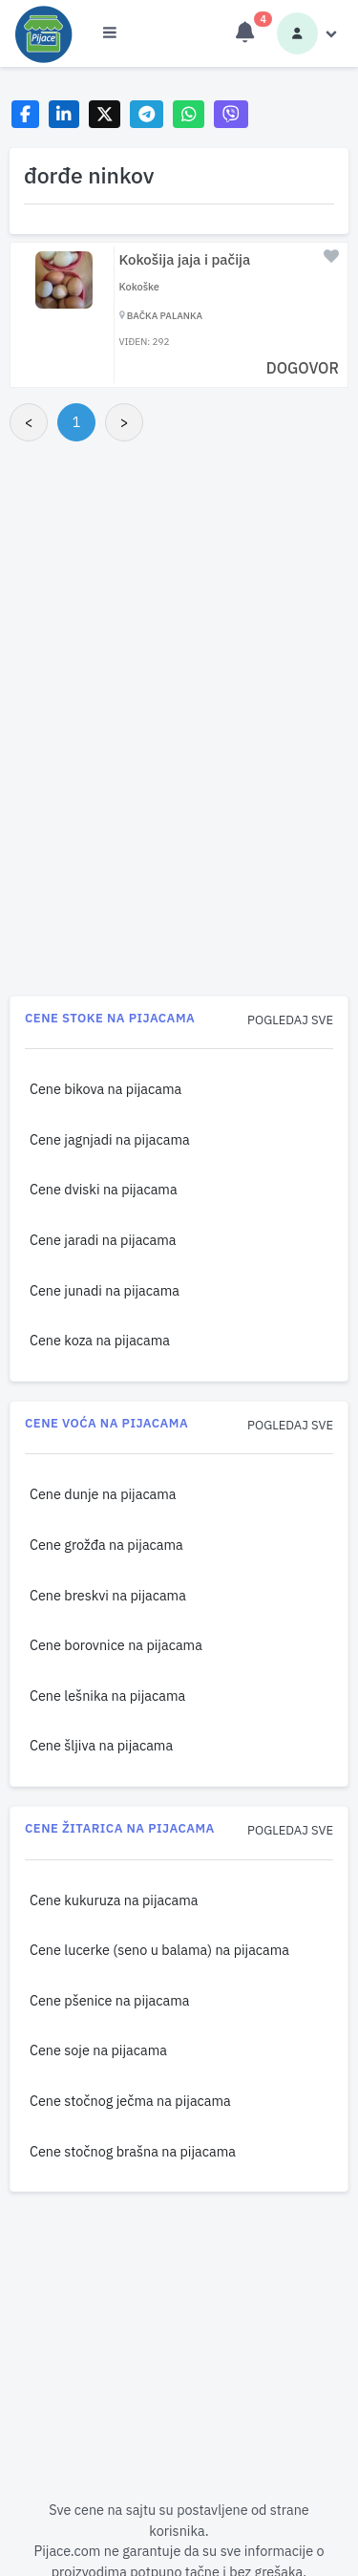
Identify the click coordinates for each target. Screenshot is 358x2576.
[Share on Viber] (231, 114)
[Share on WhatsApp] (188, 114)
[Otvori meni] (110, 33)
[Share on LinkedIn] (64, 114)
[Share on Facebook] (25, 114)
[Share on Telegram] (147, 114)
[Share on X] (104, 114)
